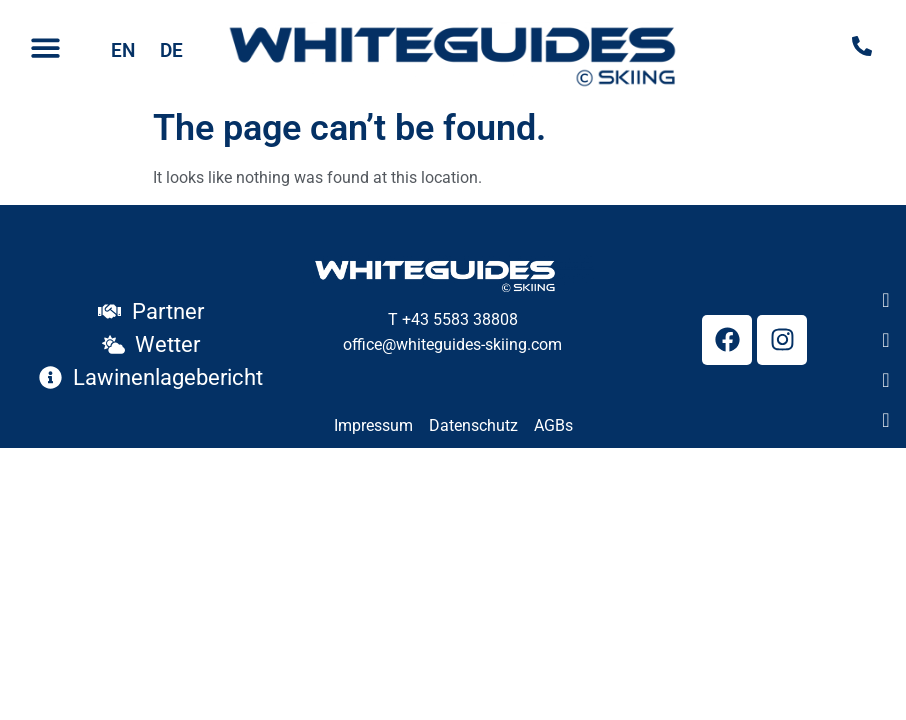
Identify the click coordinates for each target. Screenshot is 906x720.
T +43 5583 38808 (453, 319)
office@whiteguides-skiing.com (452, 344)
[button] (45, 48)
